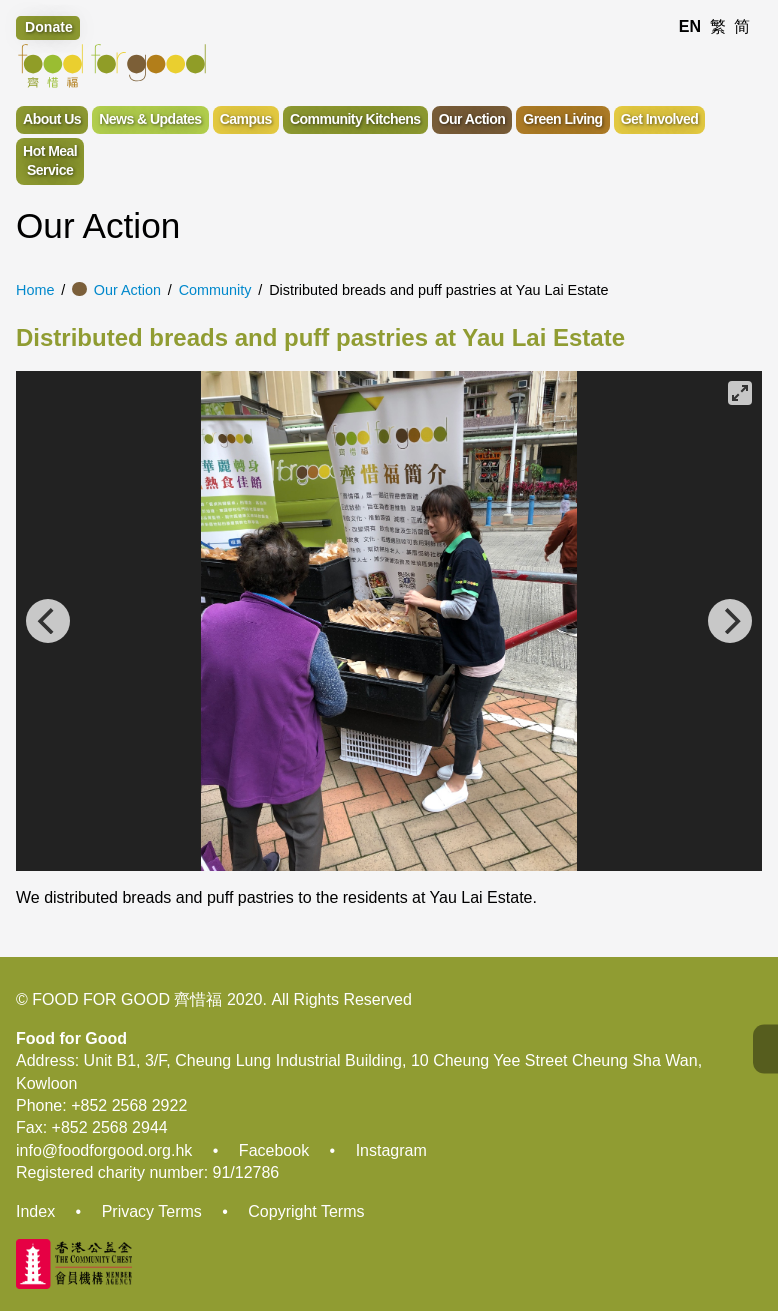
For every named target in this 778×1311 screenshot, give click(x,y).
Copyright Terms (306, 1211)
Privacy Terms (152, 1211)
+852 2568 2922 (129, 1105)
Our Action (127, 290)
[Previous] (48, 621)
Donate (49, 27)
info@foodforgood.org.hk (104, 1150)
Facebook (274, 1150)
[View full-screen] (740, 393)
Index (35, 1211)
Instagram (391, 1150)
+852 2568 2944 (110, 1127)
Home (35, 290)
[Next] (730, 621)
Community (215, 290)
